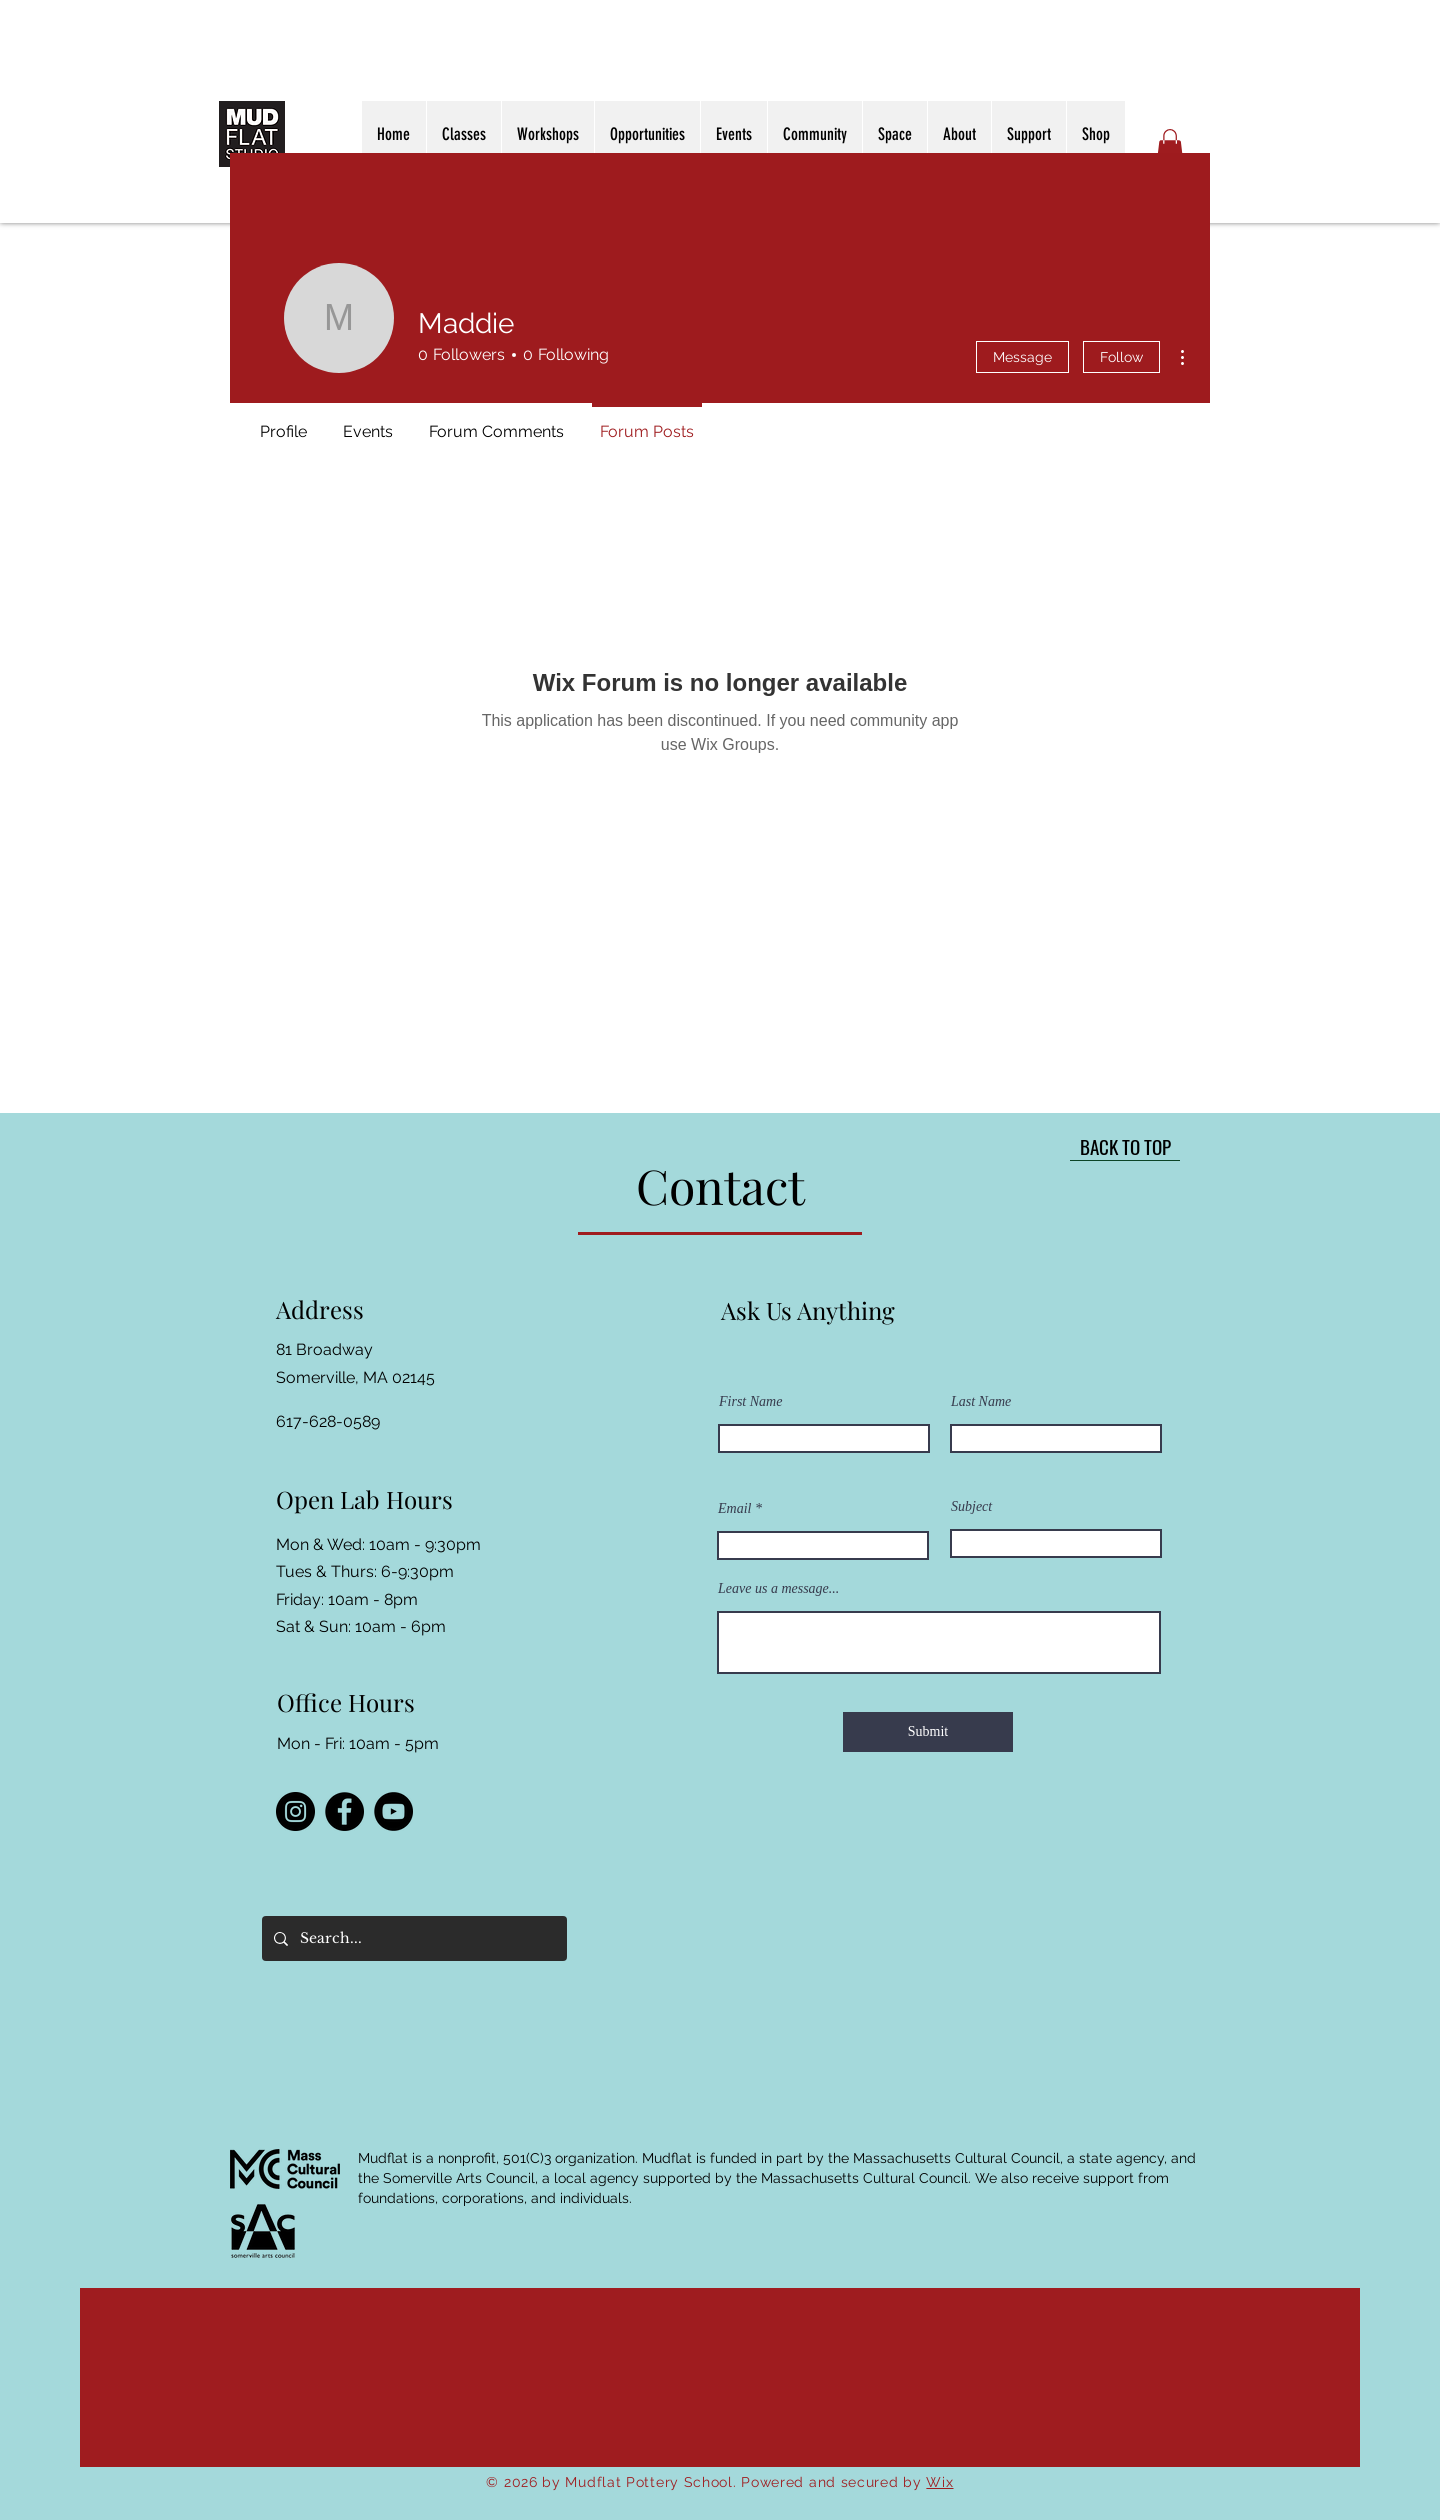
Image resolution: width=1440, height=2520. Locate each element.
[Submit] (928, 1732)
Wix (939, 2482)
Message (1022, 357)
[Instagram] (295, 1811)
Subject (971, 1507)
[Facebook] (344, 1811)
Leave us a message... (778, 1589)
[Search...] (412, 1938)
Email (734, 1509)
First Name (750, 1402)
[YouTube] (393, 1811)
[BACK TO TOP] (1125, 1146)
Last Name (981, 1402)
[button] (1170, 145)
